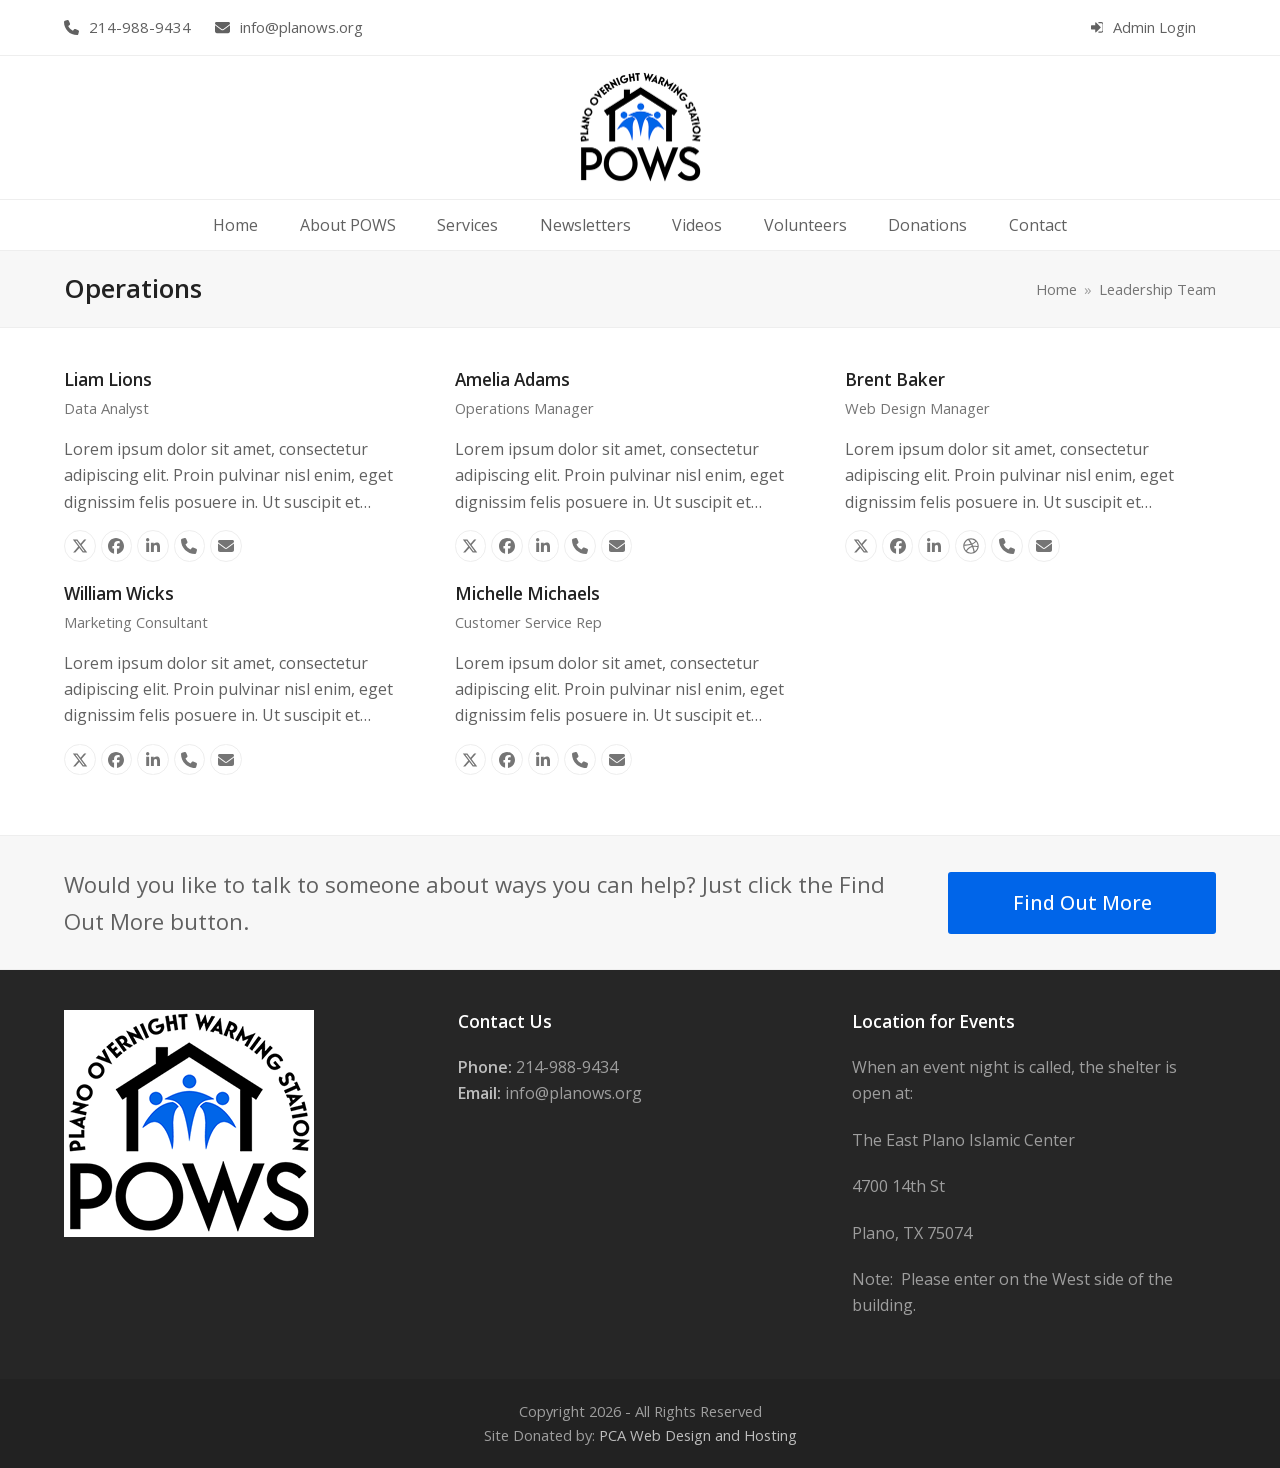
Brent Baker (895, 379)
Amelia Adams (512, 379)
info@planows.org (301, 27)
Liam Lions (108, 379)
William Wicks (119, 593)
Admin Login (1154, 27)
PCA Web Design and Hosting (698, 1435)
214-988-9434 (140, 27)
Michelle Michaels (527, 593)
